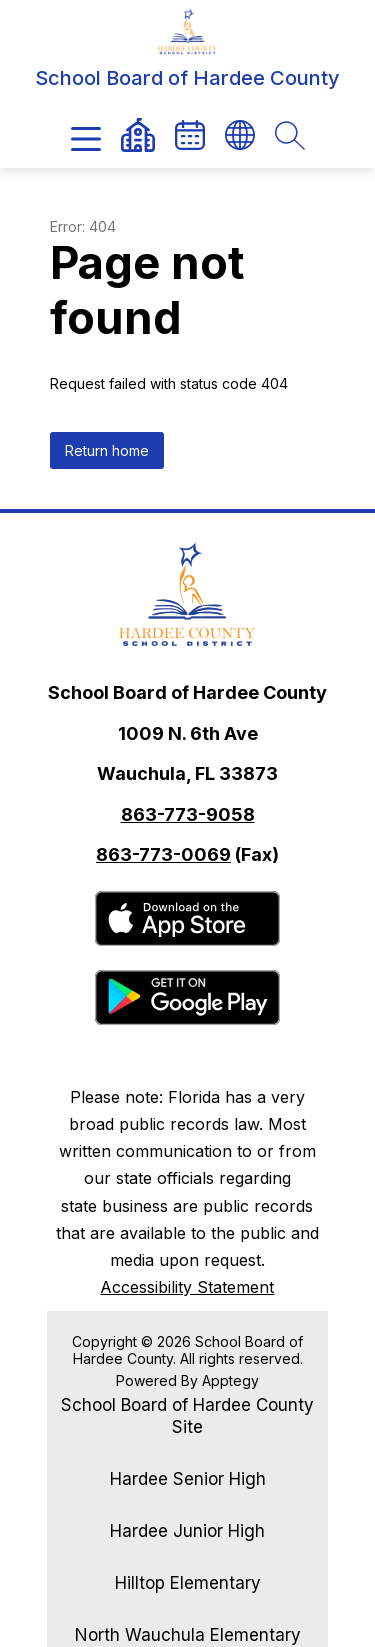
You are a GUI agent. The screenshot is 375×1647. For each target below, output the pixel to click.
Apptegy (230, 1380)
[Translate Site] (240, 135)
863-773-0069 (163, 854)
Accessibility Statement (187, 1287)
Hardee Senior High (188, 1479)
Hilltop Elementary (188, 1583)
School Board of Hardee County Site (187, 1416)
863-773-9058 (188, 814)
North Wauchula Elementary (188, 1635)
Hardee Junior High (187, 1531)
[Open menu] (86, 139)
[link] (190, 135)
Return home (107, 450)
